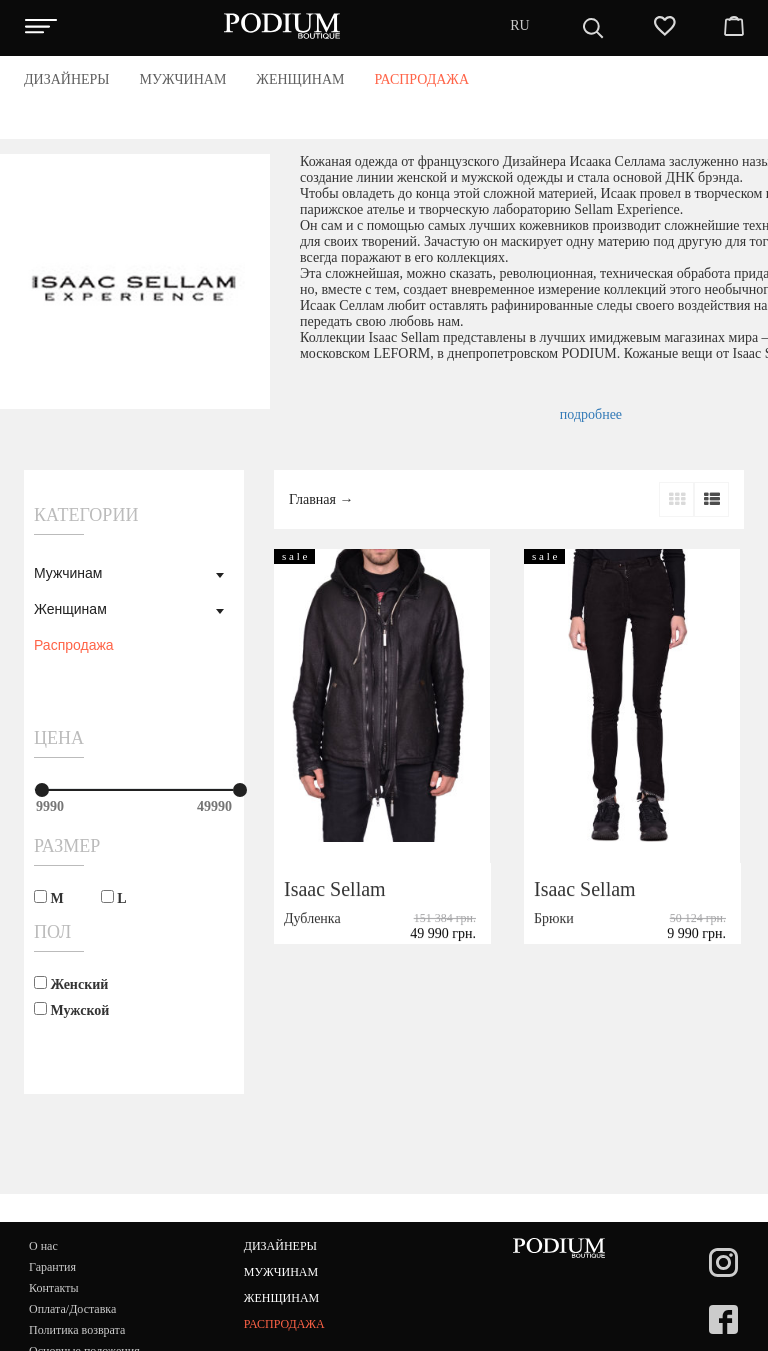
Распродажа (74, 645)
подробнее (591, 414)
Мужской (71, 1010)
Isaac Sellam (335, 889)
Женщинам (70, 609)
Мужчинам (68, 573)
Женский (71, 984)
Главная (312, 499)
